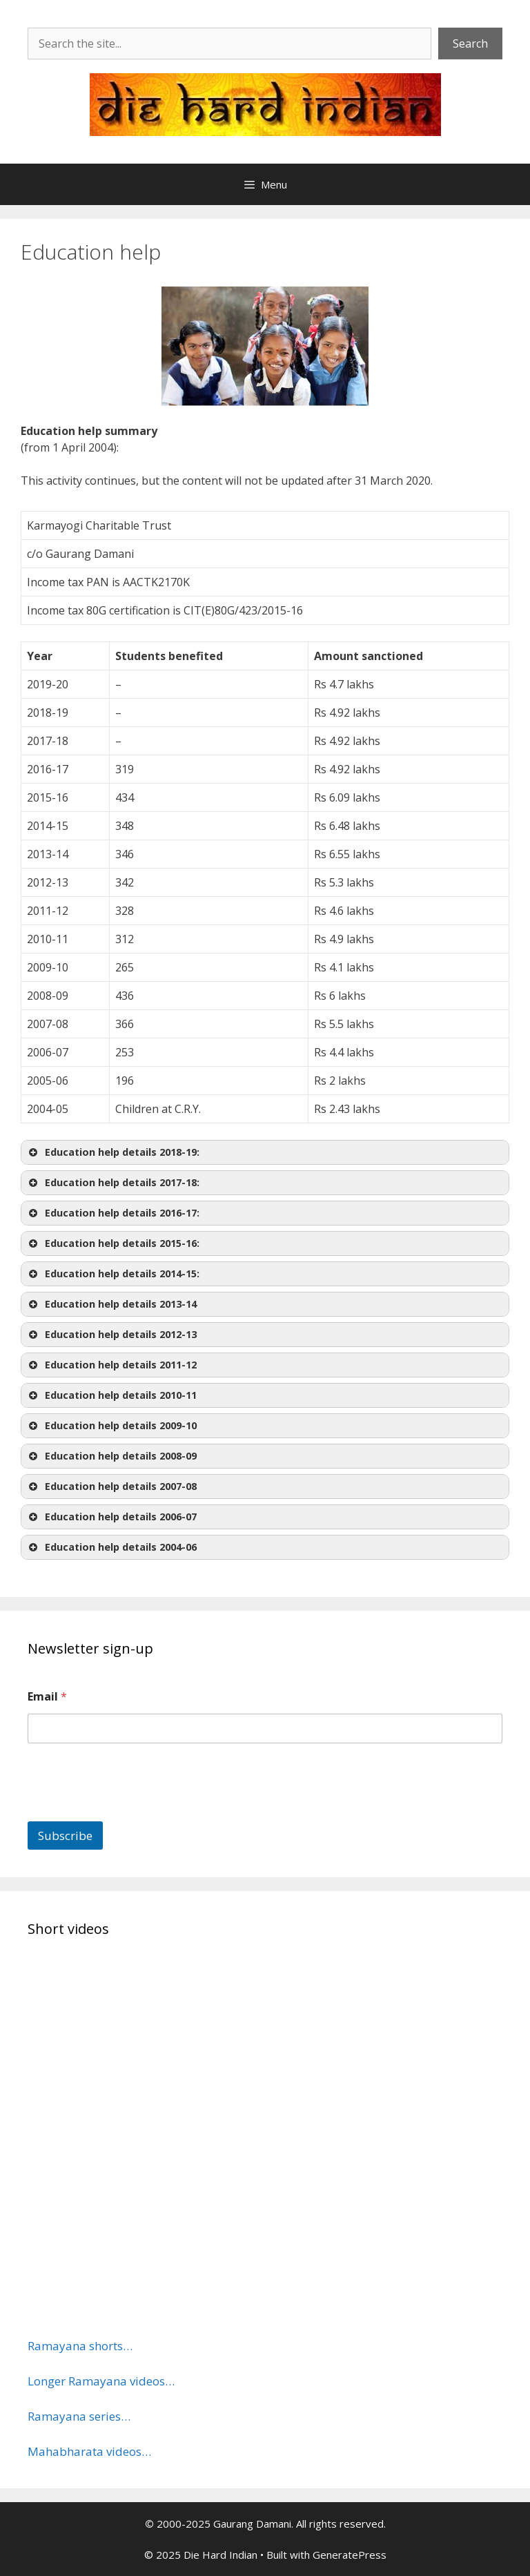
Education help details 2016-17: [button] (112, 1213)
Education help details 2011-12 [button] (111, 1365)
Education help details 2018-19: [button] (112, 1152)
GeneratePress (349, 2555)
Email (47, 1696)
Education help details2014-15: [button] (112, 1274)
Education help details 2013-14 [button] (111, 1304)
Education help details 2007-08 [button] (111, 1486)
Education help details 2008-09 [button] (111, 1456)
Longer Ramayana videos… (101, 2381)
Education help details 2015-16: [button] (112, 1243)
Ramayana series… (79, 2416)
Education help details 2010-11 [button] (111, 1395)
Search (470, 43)
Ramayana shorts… (80, 2346)
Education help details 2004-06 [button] (111, 1547)
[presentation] (132, 1812)
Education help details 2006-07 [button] (111, 1517)
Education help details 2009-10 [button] (111, 1426)
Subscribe (65, 1835)
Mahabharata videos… (89, 2451)
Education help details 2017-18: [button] (112, 1183)
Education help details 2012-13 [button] (111, 1335)
